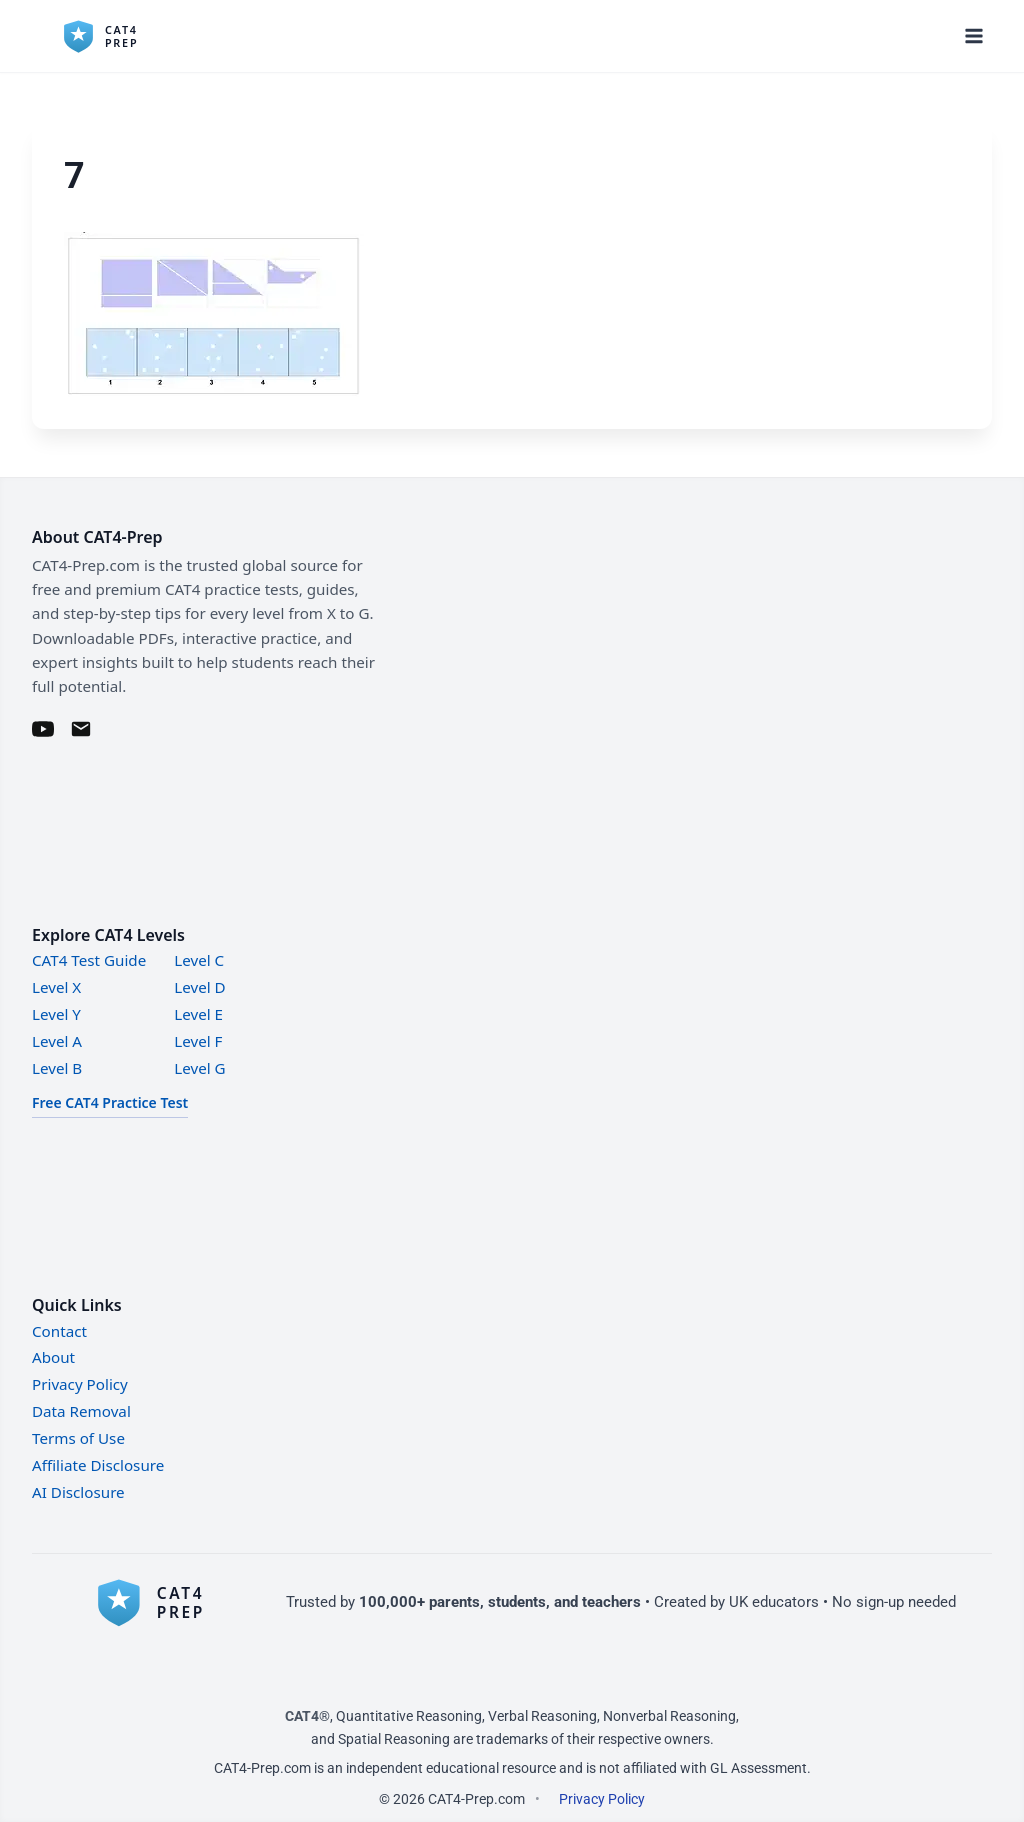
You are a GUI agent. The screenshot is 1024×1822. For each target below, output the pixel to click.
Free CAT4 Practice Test (110, 1102)
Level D (199, 987)
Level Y (56, 1014)
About (53, 1357)
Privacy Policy (80, 1384)
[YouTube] (43, 729)
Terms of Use (78, 1438)
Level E (198, 1014)
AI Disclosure (78, 1492)
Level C (199, 960)
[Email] (81, 729)
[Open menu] (973, 35)
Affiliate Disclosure (98, 1465)
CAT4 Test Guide (89, 960)
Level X (56, 987)
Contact (59, 1331)
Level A (57, 1041)
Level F (198, 1041)
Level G (199, 1068)
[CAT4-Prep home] (162, 1602)
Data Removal (81, 1411)
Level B (57, 1068)
